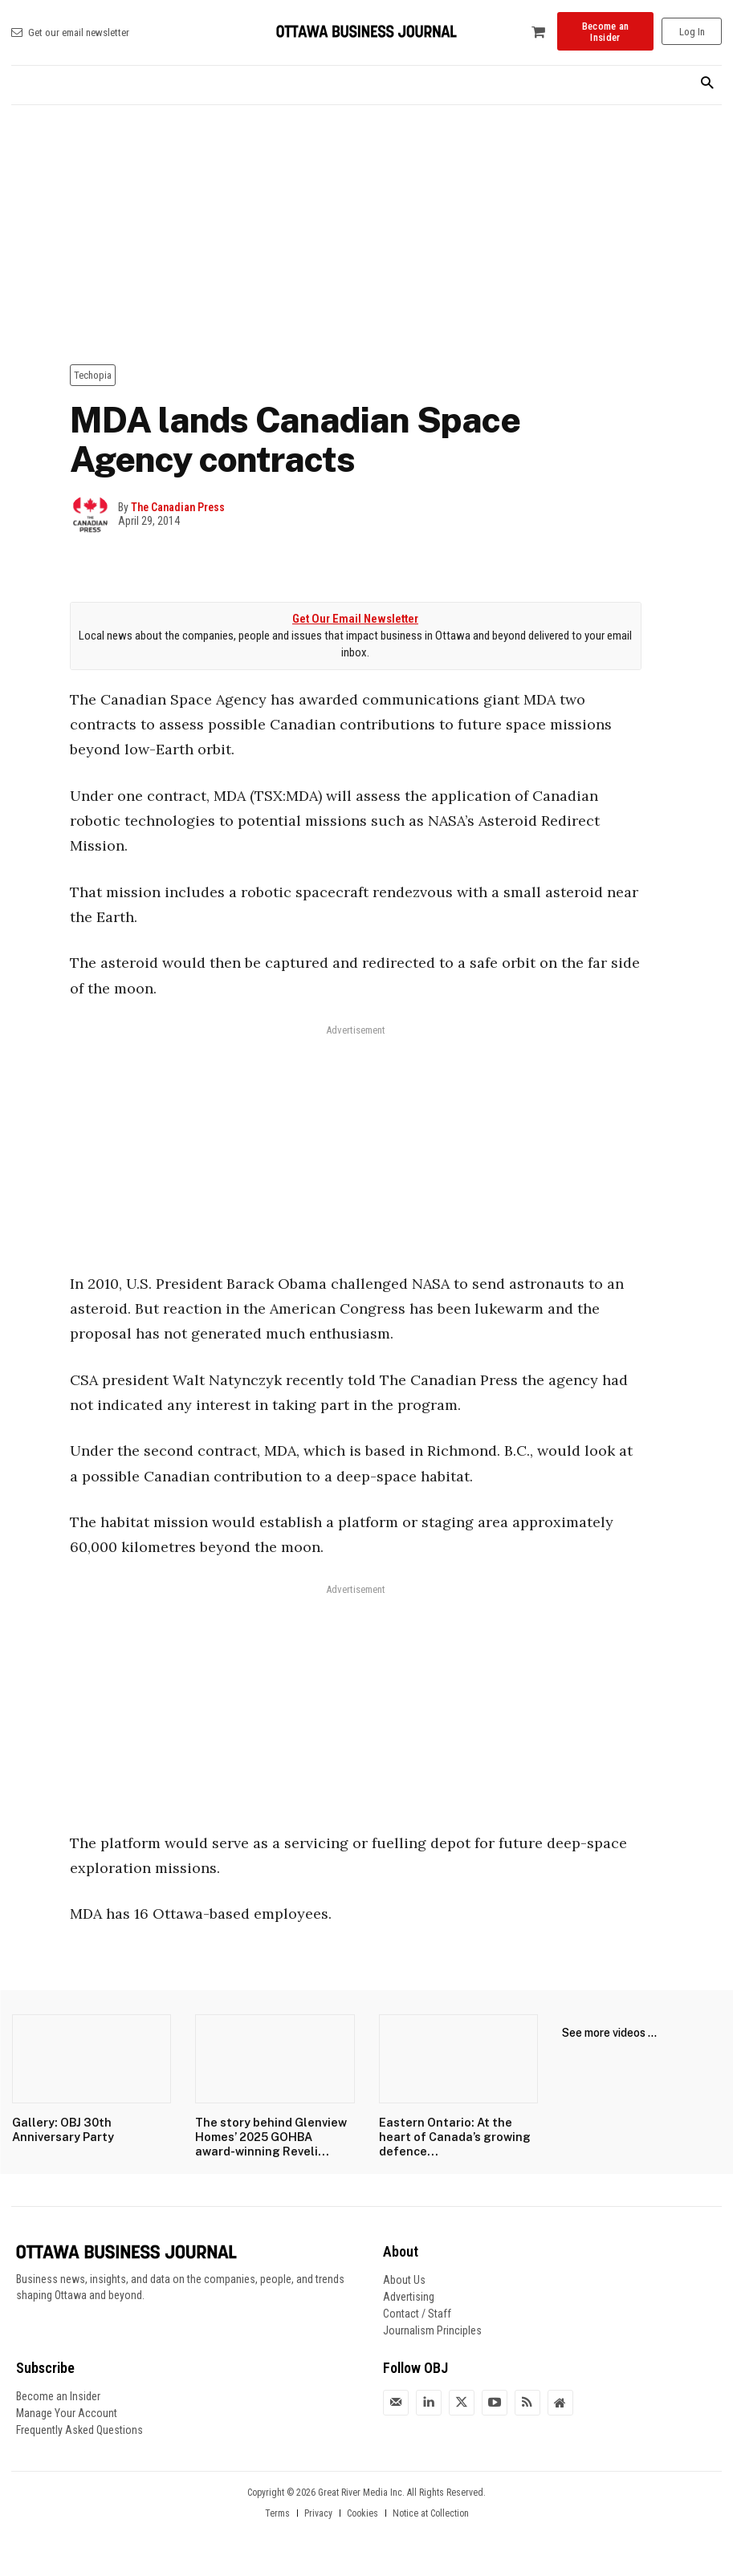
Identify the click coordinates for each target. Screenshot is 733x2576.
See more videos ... (609, 2032)
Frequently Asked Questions (79, 2427)
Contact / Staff (417, 2311)
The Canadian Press (178, 507)
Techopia (93, 375)
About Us (404, 2277)
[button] (707, 84)
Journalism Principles (432, 2328)
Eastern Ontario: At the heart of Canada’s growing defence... (453, 2135)
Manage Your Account (66, 2410)
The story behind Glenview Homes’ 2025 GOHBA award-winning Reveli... (270, 2135)
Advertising (408, 2294)
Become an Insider (58, 2393)
